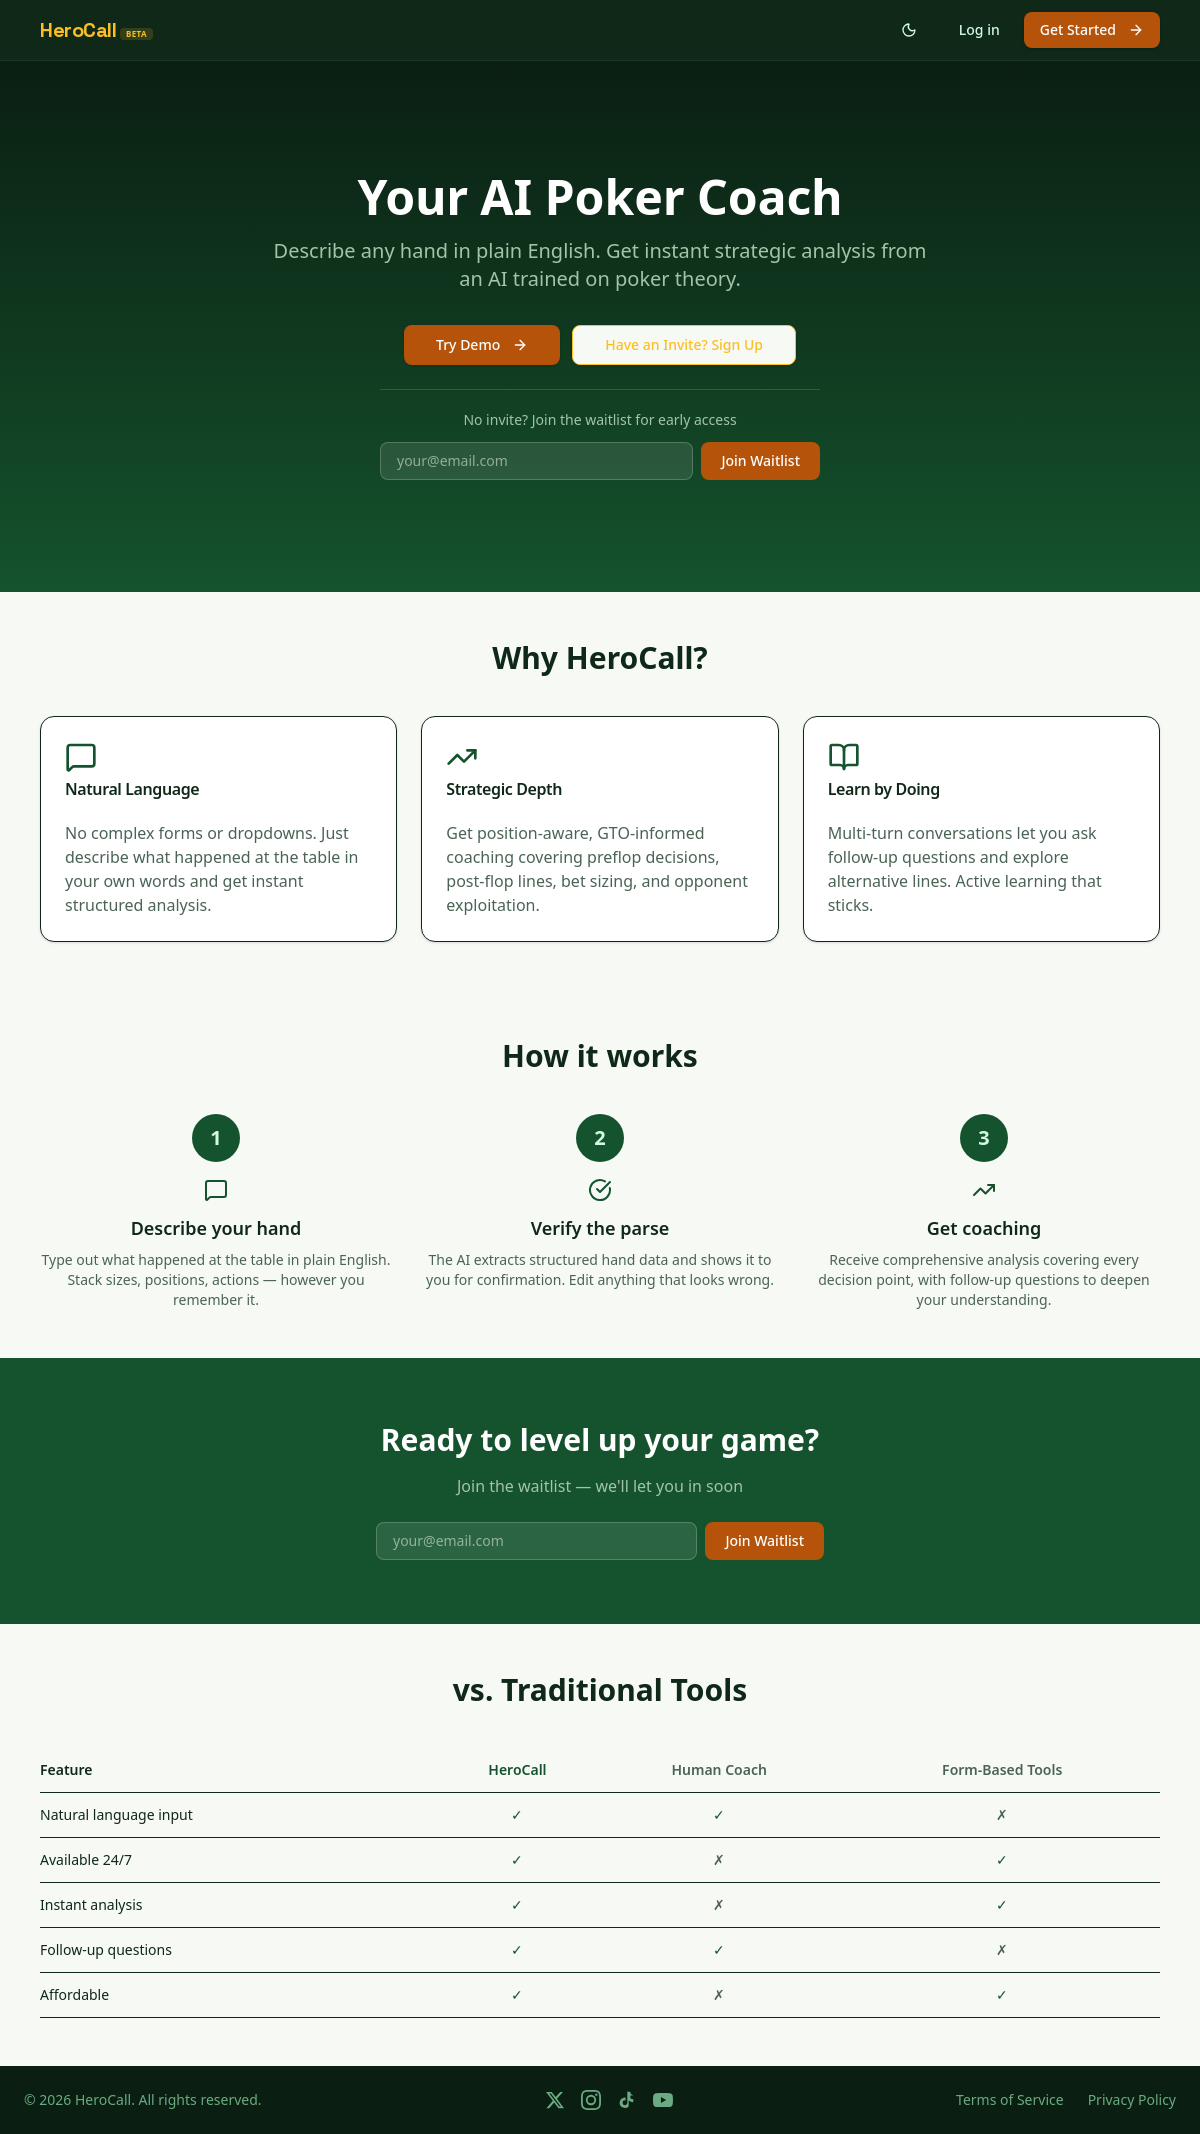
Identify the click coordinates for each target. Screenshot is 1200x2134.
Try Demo (482, 344)
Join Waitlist (760, 460)
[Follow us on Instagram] (591, 2100)
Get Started (1092, 29)
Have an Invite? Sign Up (684, 344)
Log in (979, 29)
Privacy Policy (1132, 2099)
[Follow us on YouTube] (663, 2100)
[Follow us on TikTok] (627, 2100)
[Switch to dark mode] (909, 30)
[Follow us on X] (555, 2100)
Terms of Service (1010, 2099)
